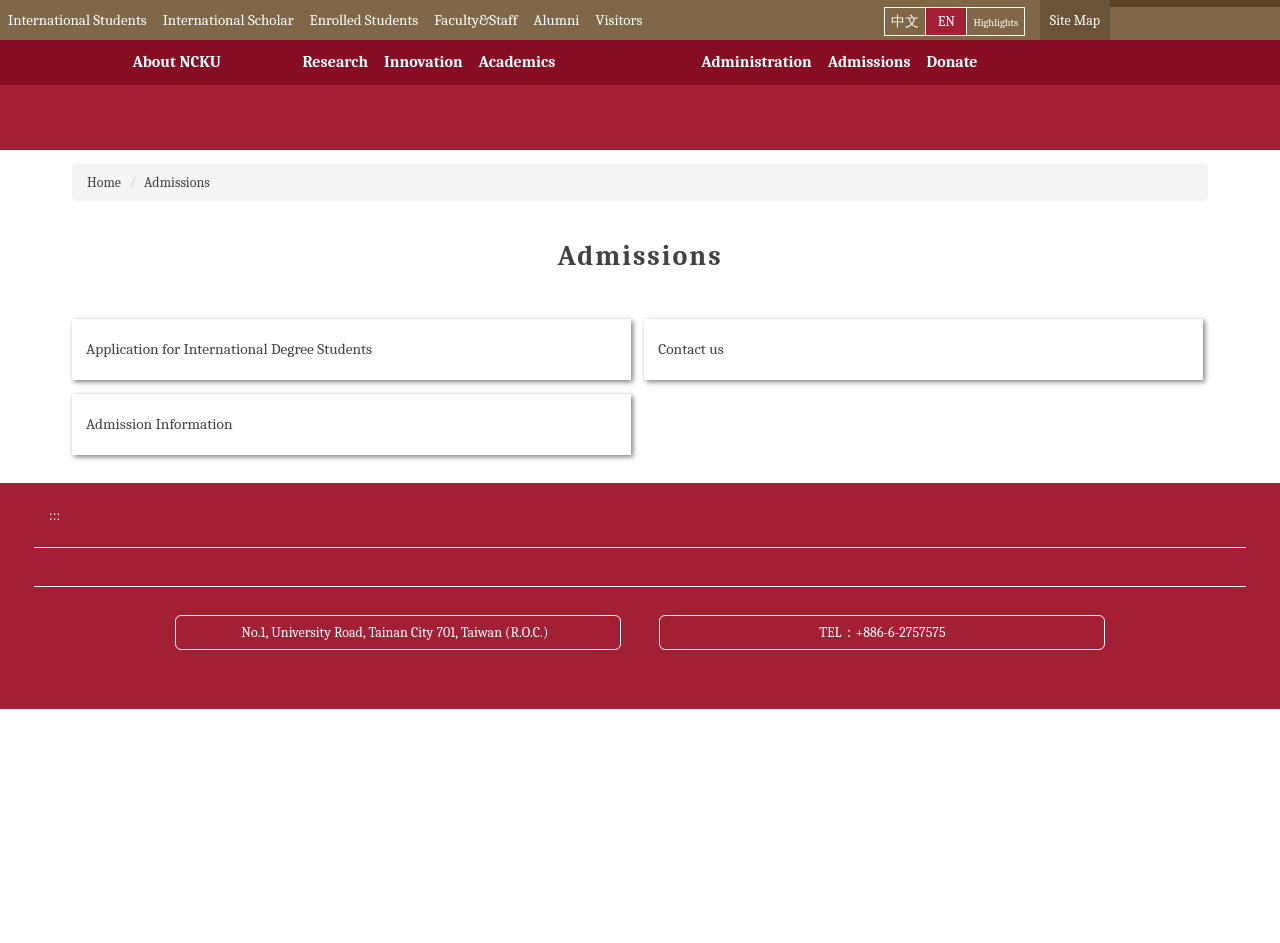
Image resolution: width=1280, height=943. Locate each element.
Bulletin (835, 655)
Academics (517, 62)
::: (14, 20)
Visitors (646, 20)
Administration (756, 62)
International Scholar (256, 20)
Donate (952, 62)
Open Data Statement (269, 767)
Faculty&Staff (503, 20)
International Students (105, 20)
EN (946, 21)
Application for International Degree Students (229, 349)
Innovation (423, 62)
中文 (905, 21)
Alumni (584, 20)
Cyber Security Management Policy (614, 730)
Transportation (554, 692)
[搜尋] (1186, 20)
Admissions (869, 62)
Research (335, 62)
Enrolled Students (391, 20)
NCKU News (242, 692)
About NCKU (176, 62)
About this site (855, 730)
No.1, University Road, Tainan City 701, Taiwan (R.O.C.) (397, 863)
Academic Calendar (566, 655)
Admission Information (159, 424)
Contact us (691, 349)
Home (104, 182)
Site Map (1075, 20)
